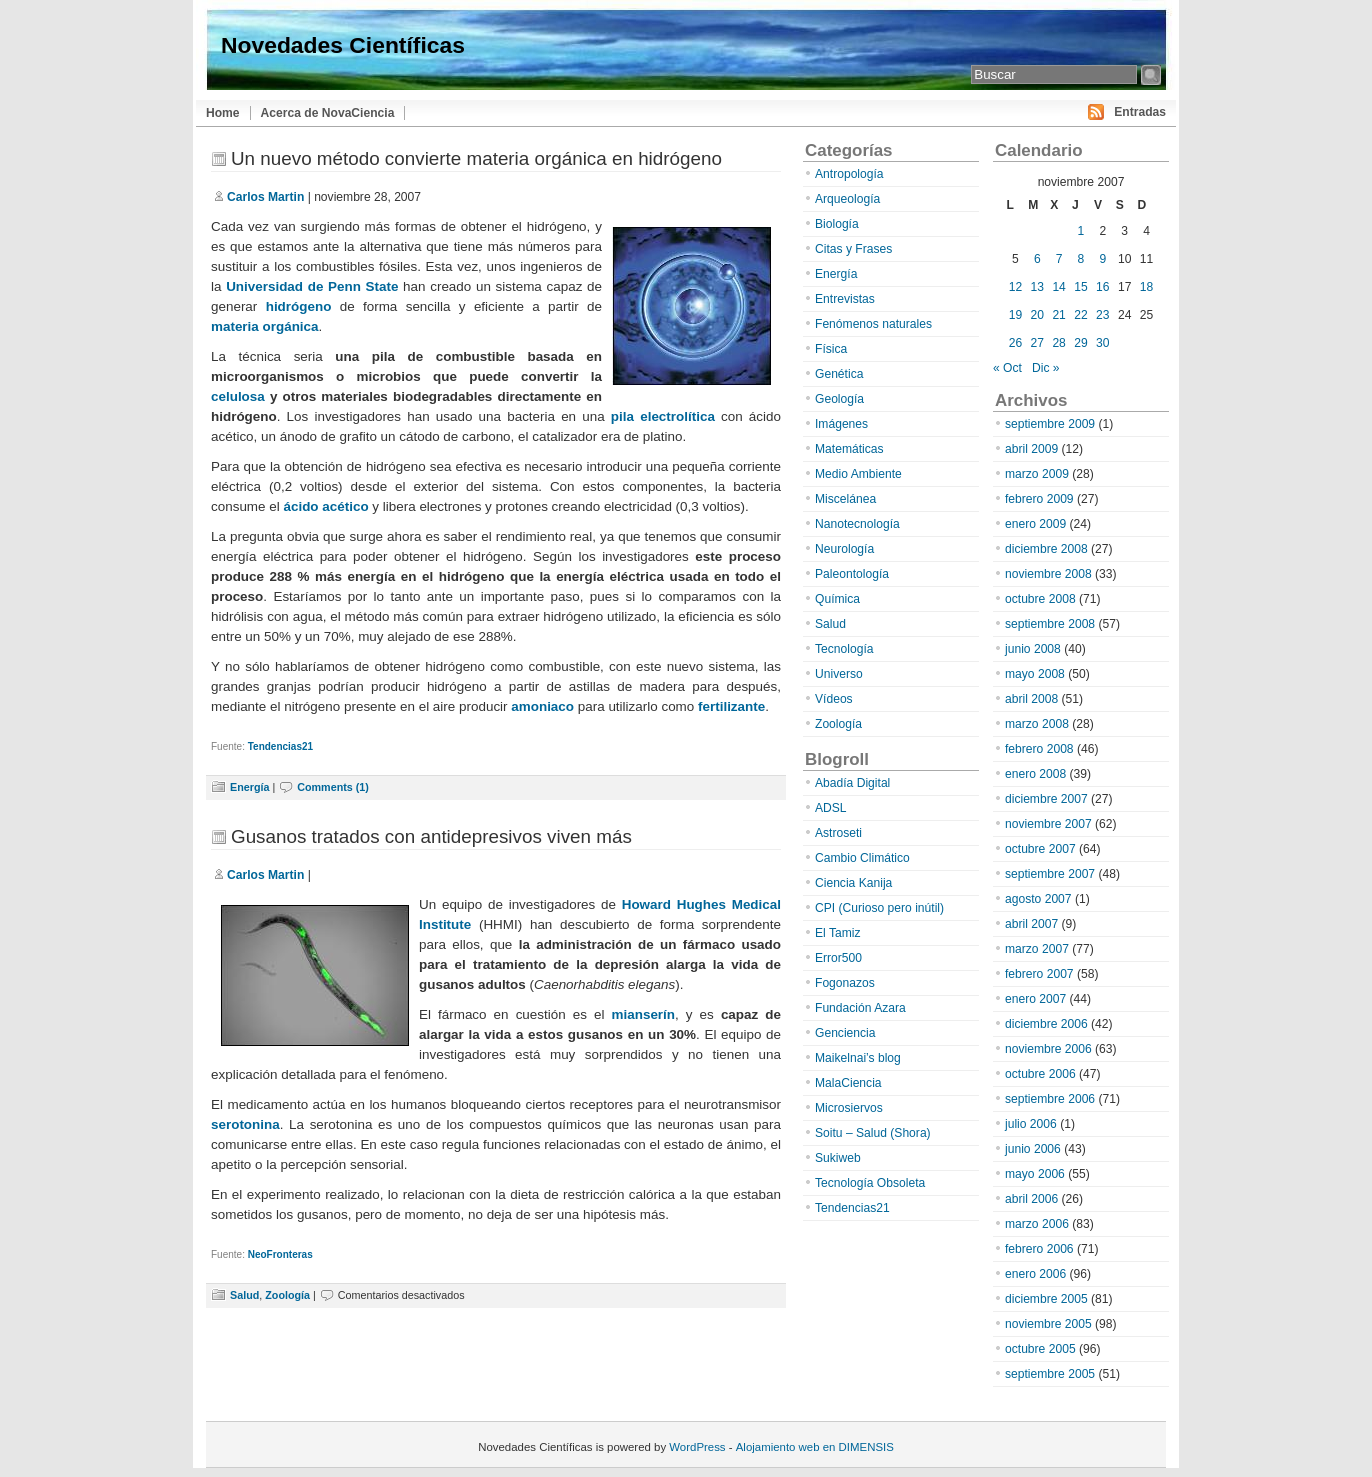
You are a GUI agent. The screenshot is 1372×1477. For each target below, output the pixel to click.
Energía (249, 787)
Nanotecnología (857, 524)
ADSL (831, 808)
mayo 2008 (1035, 674)
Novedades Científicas (343, 45)
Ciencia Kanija (853, 883)
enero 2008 (1035, 774)
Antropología (849, 174)
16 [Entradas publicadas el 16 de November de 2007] (1102, 287)
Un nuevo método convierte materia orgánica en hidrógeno (476, 158)
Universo (839, 674)
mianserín (643, 1014)
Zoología (287, 1295)
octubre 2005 (1040, 1349)
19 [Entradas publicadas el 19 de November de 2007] (1015, 315)
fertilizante (731, 706)
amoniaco (542, 706)
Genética (839, 374)
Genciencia (845, 1033)
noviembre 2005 (1048, 1324)
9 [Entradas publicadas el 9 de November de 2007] (1102, 259)
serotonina (245, 1124)
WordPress (697, 1447)
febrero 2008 (1039, 749)
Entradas (1140, 112)
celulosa (238, 396)
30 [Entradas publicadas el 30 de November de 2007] (1102, 343)
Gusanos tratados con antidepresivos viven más (431, 836)
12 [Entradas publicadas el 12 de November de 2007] (1015, 287)
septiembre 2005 (1050, 1374)
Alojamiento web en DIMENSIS (815, 1447)
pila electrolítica (663, 416)
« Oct (1007, 368)
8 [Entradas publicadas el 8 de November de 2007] (1081, 259)
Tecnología (844, 649)
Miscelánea (845, 499)
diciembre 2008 (1046, 549)
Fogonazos (845, 983)
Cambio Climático (862, 858)
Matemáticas (849, 449)
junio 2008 (1033, 649)
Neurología (844, 549)
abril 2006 (1031, 1199)
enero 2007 (1035, 999)
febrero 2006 (1039, 1249)
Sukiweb (838, 1158)
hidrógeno (299, 306)
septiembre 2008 (1050, 624)
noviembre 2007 (1048, 824)
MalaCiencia (848, 1083)
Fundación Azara (860, 1008)
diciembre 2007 (1046, 799)
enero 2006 (1035, 1274)
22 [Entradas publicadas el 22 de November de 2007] (1080, 315)
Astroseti (838, 833)
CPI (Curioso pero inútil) (879, 908)
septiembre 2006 (1050, 1099)
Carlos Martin (265, 197)
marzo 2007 (1037, 949)
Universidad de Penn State (312, 286)
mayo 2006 (1035, 1174)
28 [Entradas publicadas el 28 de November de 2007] (1058, 343)
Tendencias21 (280, 746)
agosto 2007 (1038, 899)
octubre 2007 (1040, 849)
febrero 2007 (1039, 974)
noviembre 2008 (1048, 574)
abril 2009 (1031, 449)
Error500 (838, 958)
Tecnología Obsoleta (870, 1183)
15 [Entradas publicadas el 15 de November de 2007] (1080, 287)
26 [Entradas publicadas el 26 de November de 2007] (1015, 343)
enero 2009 (1035, 524)
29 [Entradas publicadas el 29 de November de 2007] (1080, 343)
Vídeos (834, 699)
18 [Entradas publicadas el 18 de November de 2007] (1146, 287)
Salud (244, 1295)
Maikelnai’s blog (858, 1058)
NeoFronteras (280, 1254)
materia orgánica (265, 326)
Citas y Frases (853, 249)
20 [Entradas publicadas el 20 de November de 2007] (1037, 315)
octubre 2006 (1040, 1074)
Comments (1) (333, 787)
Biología (837, 224)
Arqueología (847, 199)
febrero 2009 (1039, 499)
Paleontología (852, 574)
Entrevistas (845, 299)
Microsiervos (849, 1108)
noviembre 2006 (1048, 1049)
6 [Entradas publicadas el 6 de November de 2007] (1037, 259)
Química (837, 599)
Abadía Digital (852, 783)
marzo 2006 (1037, 1224)
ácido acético (325, 506)
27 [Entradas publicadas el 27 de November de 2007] (1037, 343)
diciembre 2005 (1046, 1299)
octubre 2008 (1040, 599)
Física (831, 349)
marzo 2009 (1037, 474)
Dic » (1046, 368)
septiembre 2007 (1050, 874)
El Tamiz (837, 933)
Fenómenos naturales (873, 324)
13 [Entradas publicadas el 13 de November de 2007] (1037, 287)
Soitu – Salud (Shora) (873, 1133)
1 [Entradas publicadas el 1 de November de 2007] (1081, 231)
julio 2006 (1031, 1124)
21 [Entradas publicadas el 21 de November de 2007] (1058, 315)
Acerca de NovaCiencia (328, 113)
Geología (839, 399)
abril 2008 (1031, 699)
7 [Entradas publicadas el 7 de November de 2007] (1059, 259)
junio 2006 (1033, 1149)
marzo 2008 (1037, 724)
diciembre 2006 (1046, 1024)
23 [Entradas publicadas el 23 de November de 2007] (1102, 315)
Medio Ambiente (858, 474)
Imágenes (841, 424)
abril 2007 (1031, 924)
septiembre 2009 (1050, 424)
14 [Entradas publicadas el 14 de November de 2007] (1058, 287)
